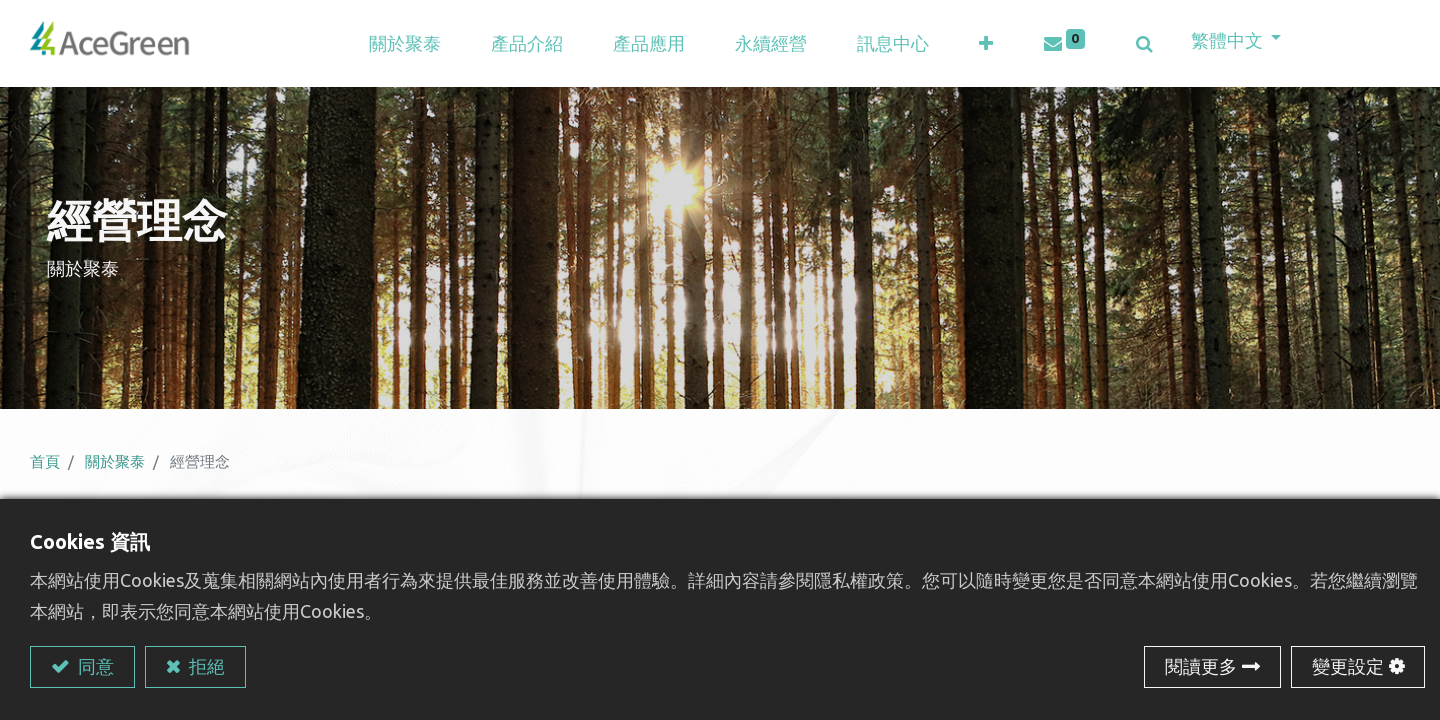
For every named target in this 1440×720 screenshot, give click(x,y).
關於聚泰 (115, 465)
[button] (990, 45)
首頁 (45, 465)
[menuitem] (653, 45)
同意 (94, 666)
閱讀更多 (1201, 666)
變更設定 (1348, 666)
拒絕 (205, 666)
